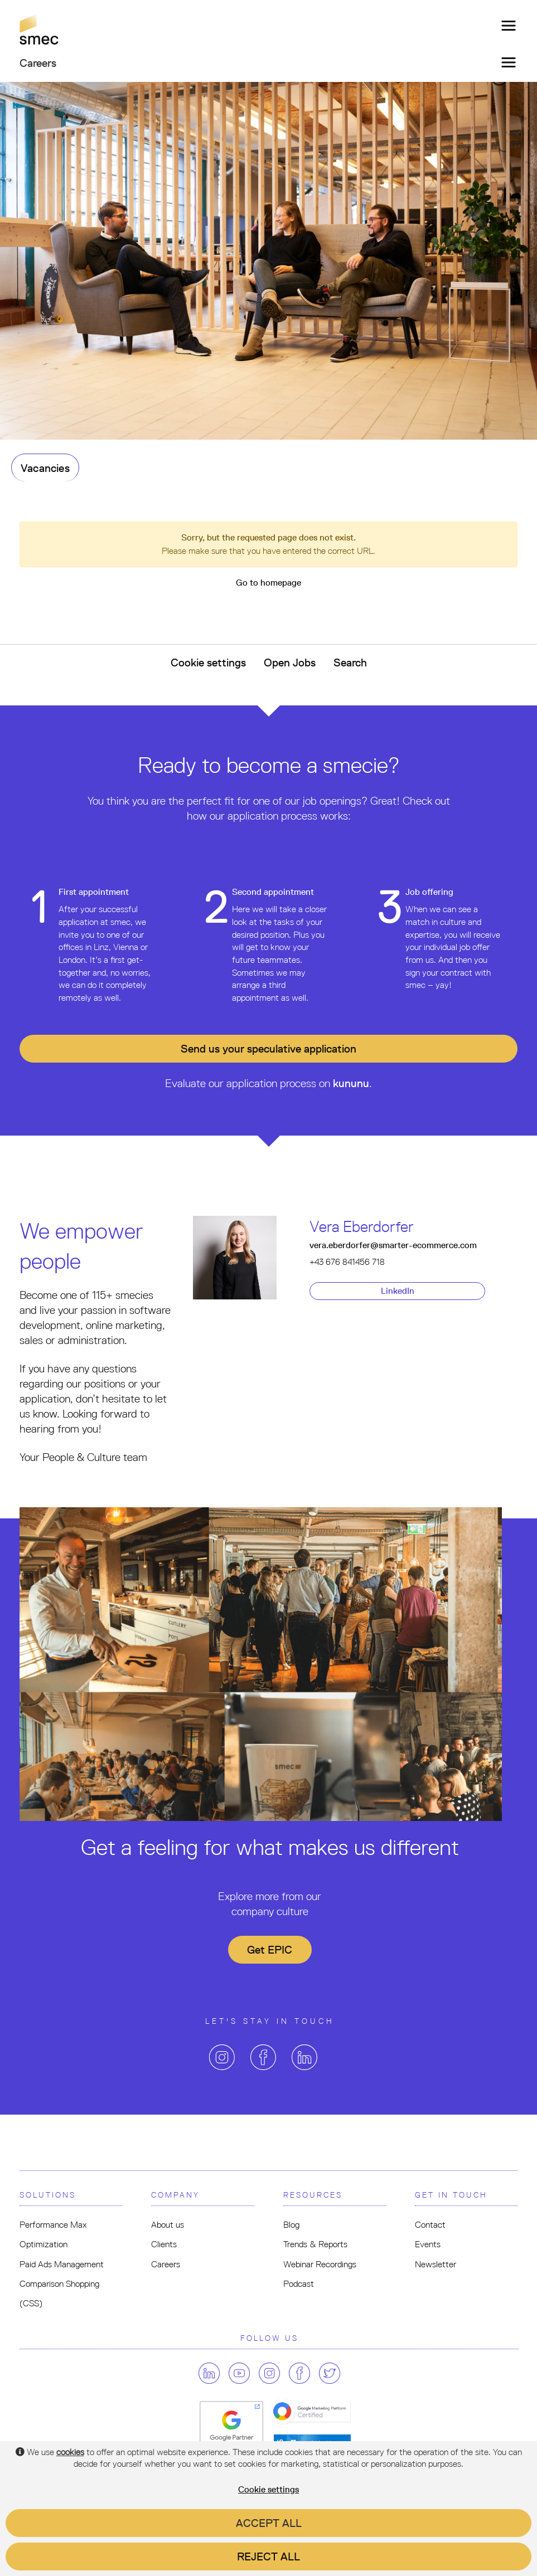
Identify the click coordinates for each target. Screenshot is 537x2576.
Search (350, 662)
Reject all (268, 2556)
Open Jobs (290, 662)
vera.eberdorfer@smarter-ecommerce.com (393, 1245)
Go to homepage (268, 582)
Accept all (269, 2523)
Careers (165, 2264)
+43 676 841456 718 (347, 1262)
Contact (430, 2224)
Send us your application (268, 1048)
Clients (164, 2244)
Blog (291, 2224)
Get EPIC (269, 1949)
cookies (70, 2452)
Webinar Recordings (319, 2264)
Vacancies (45, 468)
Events (428, 2244)
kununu (351, 1083)
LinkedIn (397, 1290)
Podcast (298, 2283)
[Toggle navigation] (505, 25)
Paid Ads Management (62, 2264)
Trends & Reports (315, 2244)
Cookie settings (208, 662)
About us (167, 2224)
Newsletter (435, 2264)
